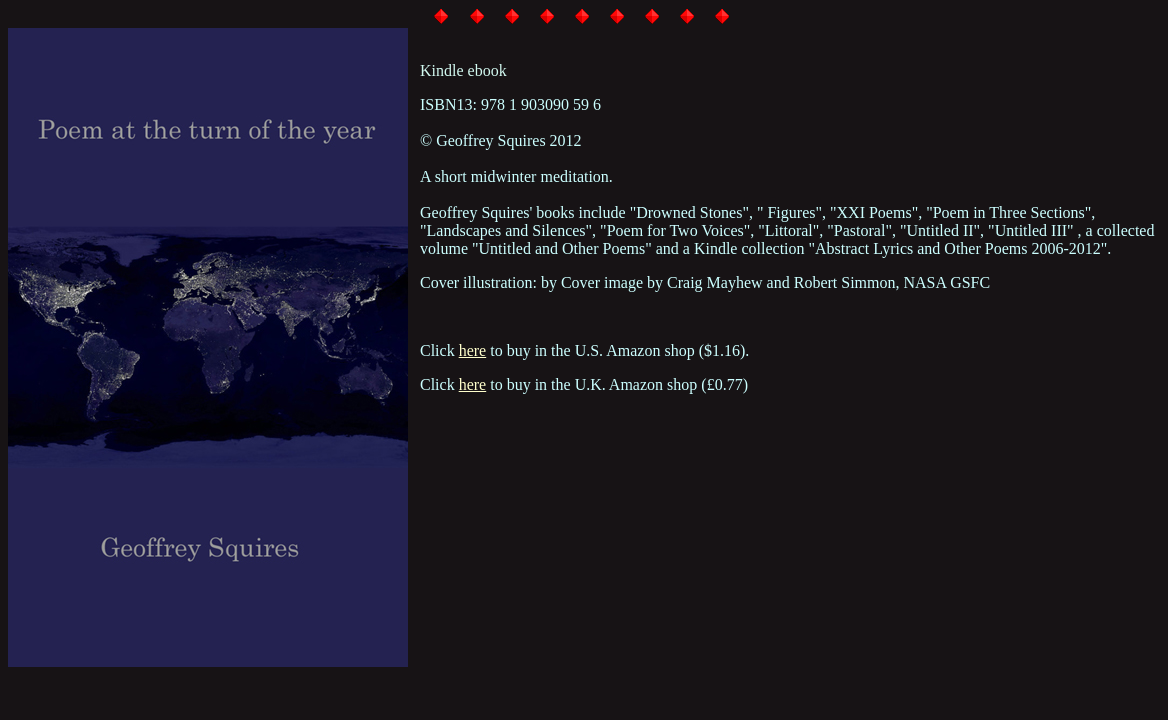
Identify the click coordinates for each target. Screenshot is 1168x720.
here (473, 350)
